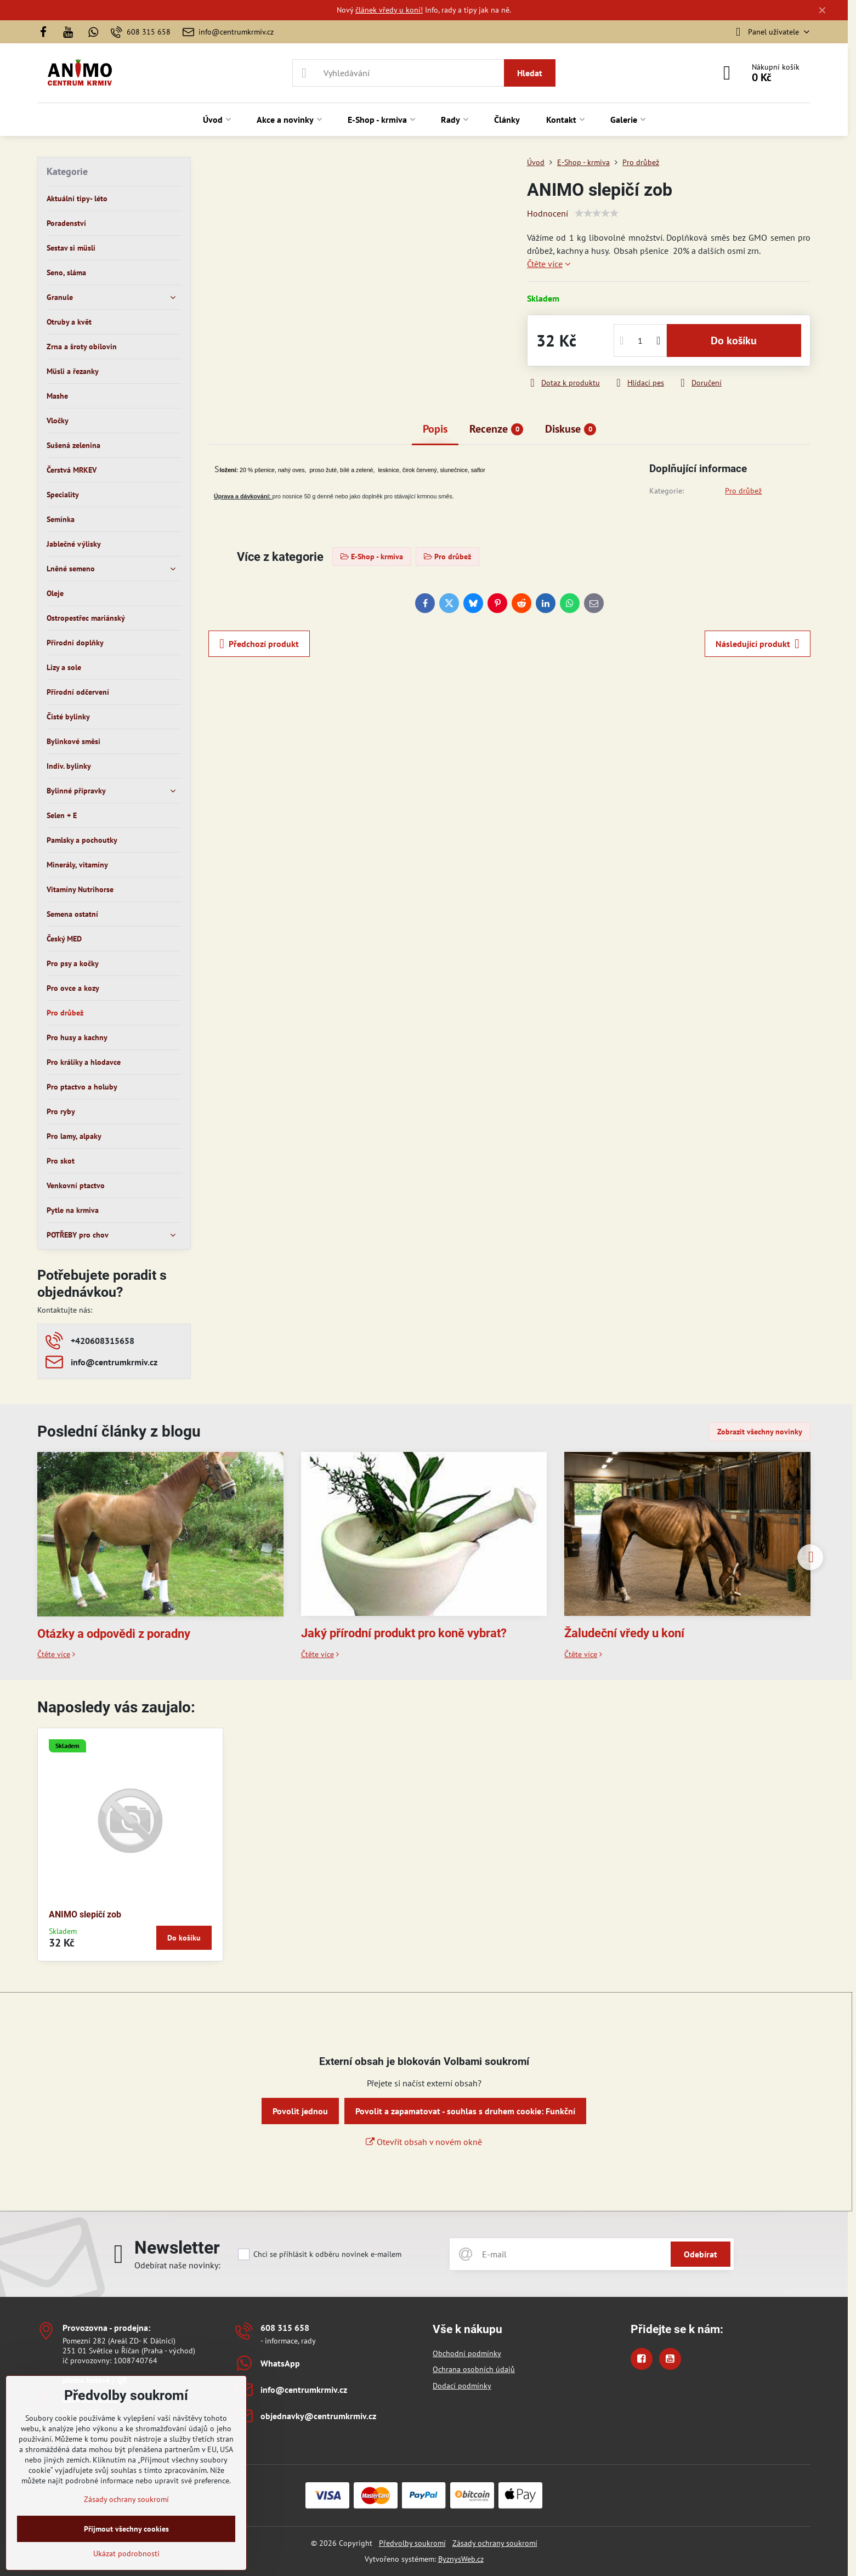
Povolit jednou (300, 2111)
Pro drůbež (743, 491)
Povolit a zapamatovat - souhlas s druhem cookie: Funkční (465, 2111)
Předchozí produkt (259, 643)
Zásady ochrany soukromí (494, 2543)
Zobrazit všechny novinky (759, 1432)
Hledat (529, 72)
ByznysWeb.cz (461, 2559)
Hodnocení (547, 213)
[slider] (597, 213)
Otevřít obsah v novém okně (424, 2141)
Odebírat (700, 2254)
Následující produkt (758, 643)
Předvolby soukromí (412, 2543)
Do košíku (734, 340)
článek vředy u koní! (389, 10)
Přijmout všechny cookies (126, 2529)
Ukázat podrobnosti (126, 2553)
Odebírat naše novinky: (177, 2265)
